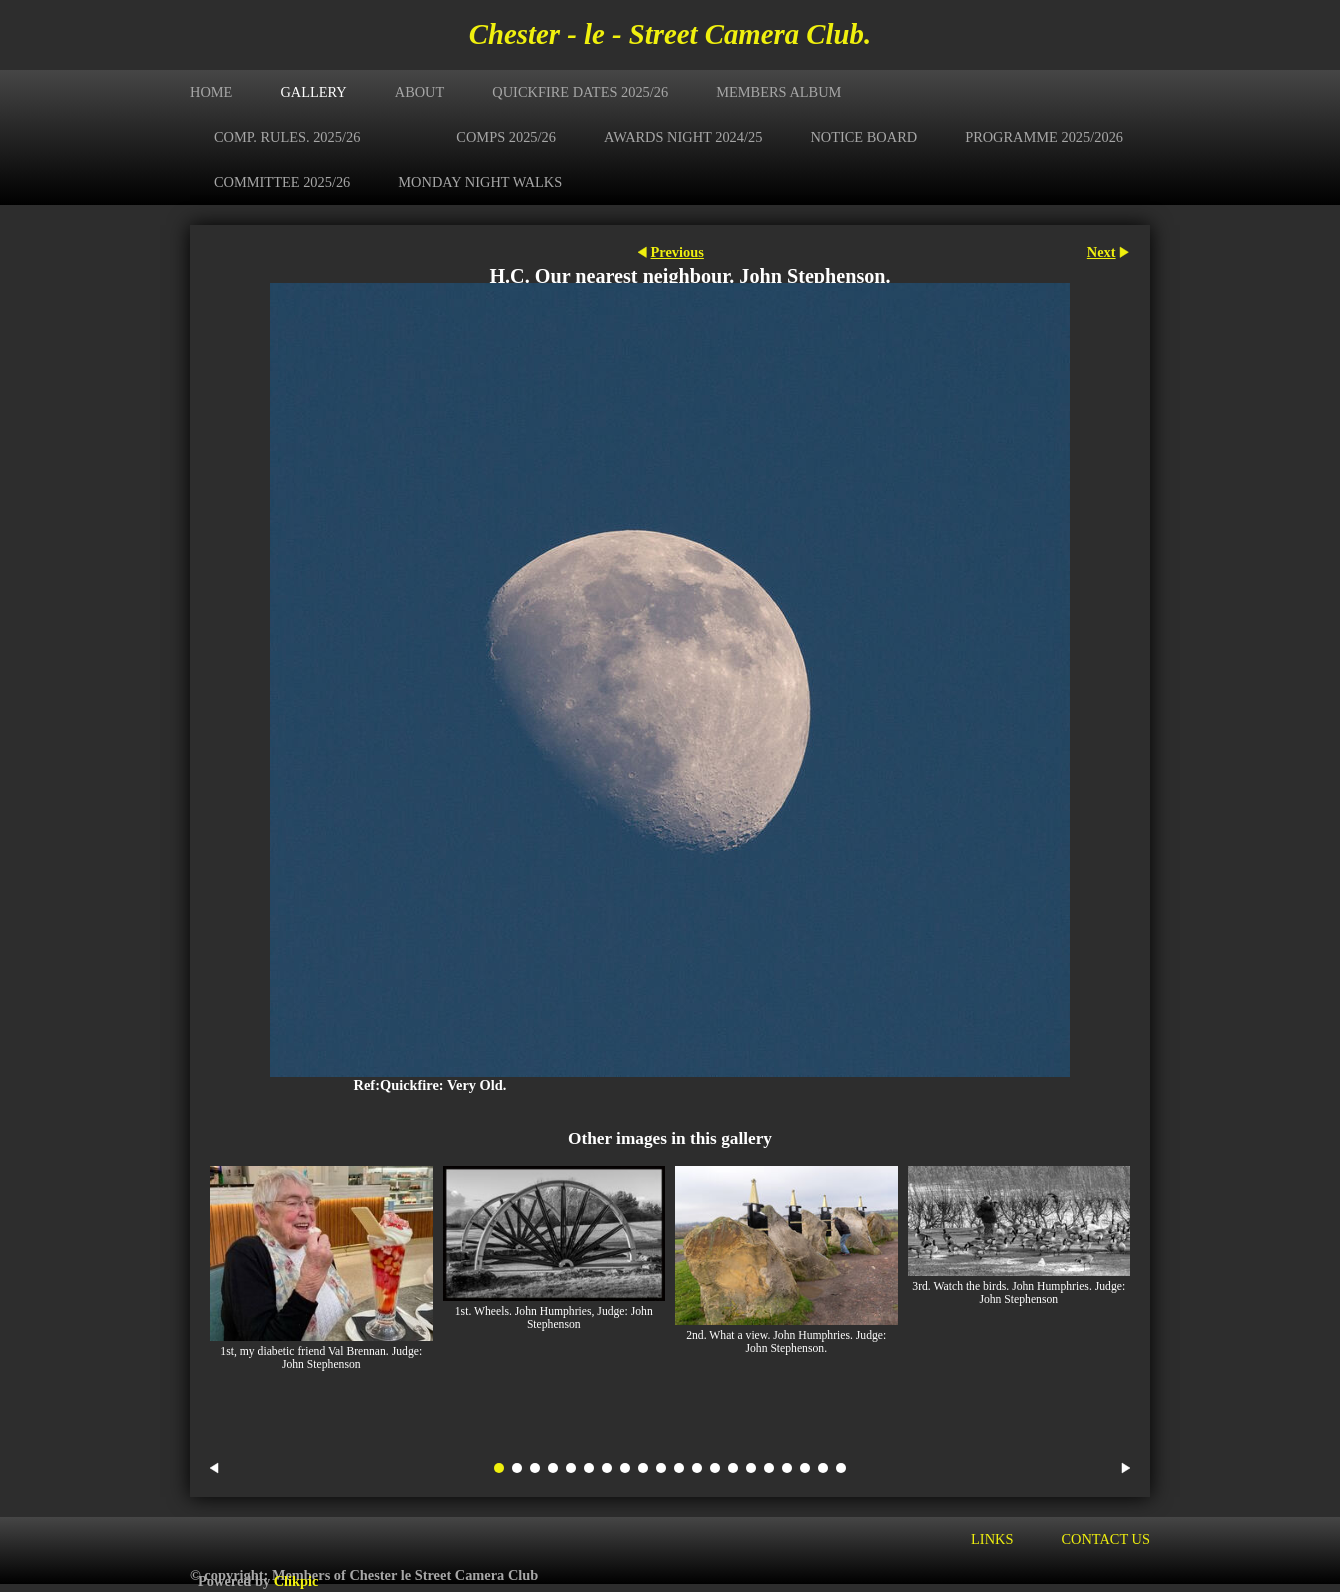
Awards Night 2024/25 (683, 137)
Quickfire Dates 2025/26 (580, 92)
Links (992, 1539)
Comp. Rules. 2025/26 (287, 137)
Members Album (778, 92)
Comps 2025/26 (506, 137)
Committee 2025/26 (282, 182)
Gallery (313, 92)
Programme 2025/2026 (1044, 137)
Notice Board (863, 137)
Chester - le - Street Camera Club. (670, 34)
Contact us (1105, 1539)
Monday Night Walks (480, 182)
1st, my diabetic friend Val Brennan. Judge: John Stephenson (321, 1358)
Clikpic (296, 1581)
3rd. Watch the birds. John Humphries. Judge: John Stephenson (1018, 1293)
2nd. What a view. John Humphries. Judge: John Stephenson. (786, 1342)
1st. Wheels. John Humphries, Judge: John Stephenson (554, 1318)
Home (211, 92)
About (420, 92)
